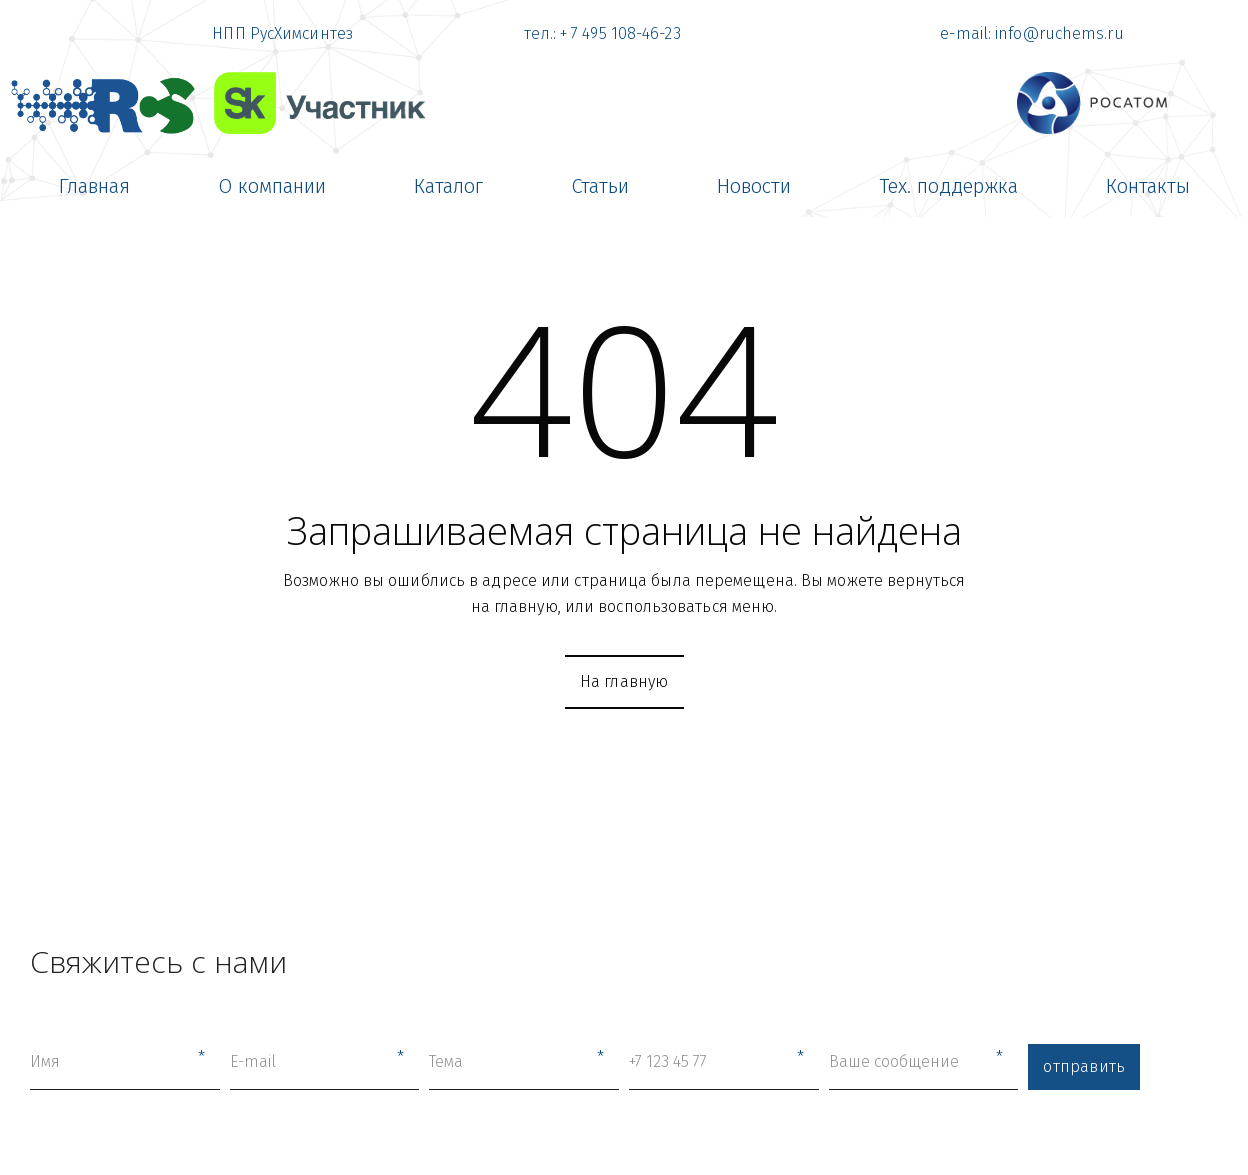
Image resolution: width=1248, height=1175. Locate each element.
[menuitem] (94, 186)
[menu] (624, 186)
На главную (624, 681)
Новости (754, 186)
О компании (272, 186)
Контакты (1148, 186)
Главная (94, 186)
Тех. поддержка (948, 186)
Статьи (600, 186)
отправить (1084, 1066)
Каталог (448, 186)
